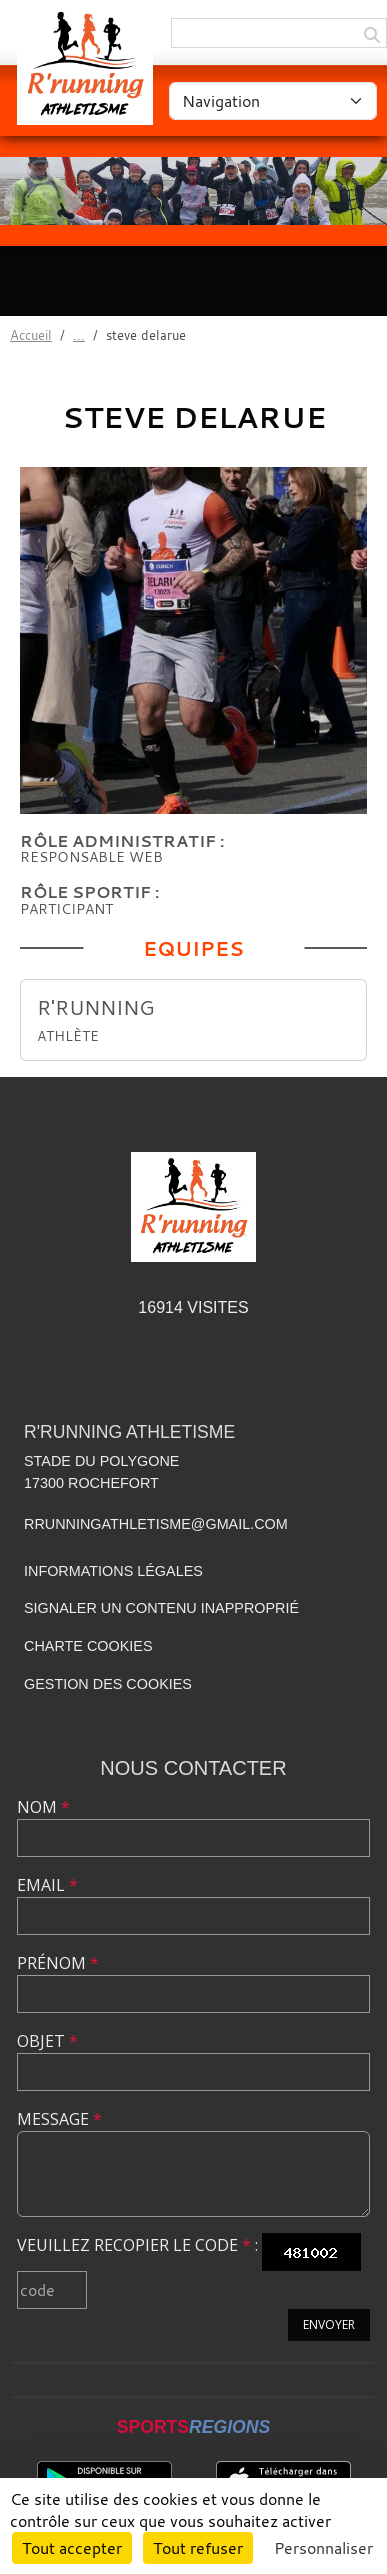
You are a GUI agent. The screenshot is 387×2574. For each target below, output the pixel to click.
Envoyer (329, 2324)
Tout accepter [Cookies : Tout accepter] (72, 2548)
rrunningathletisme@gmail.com (156, 1524)
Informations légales (113, 1571)
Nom (43, 1807)
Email (47, 1885)
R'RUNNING (96, 1007)
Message (59, 2119)
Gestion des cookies (108, 1684)
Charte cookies (88, 1646)
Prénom (58, 1963)
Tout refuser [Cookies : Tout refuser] (198, 2548)
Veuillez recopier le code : (137, 2245)
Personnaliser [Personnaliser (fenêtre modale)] (323, 2548)
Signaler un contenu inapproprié (161, 1608)
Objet (47, 2041)
